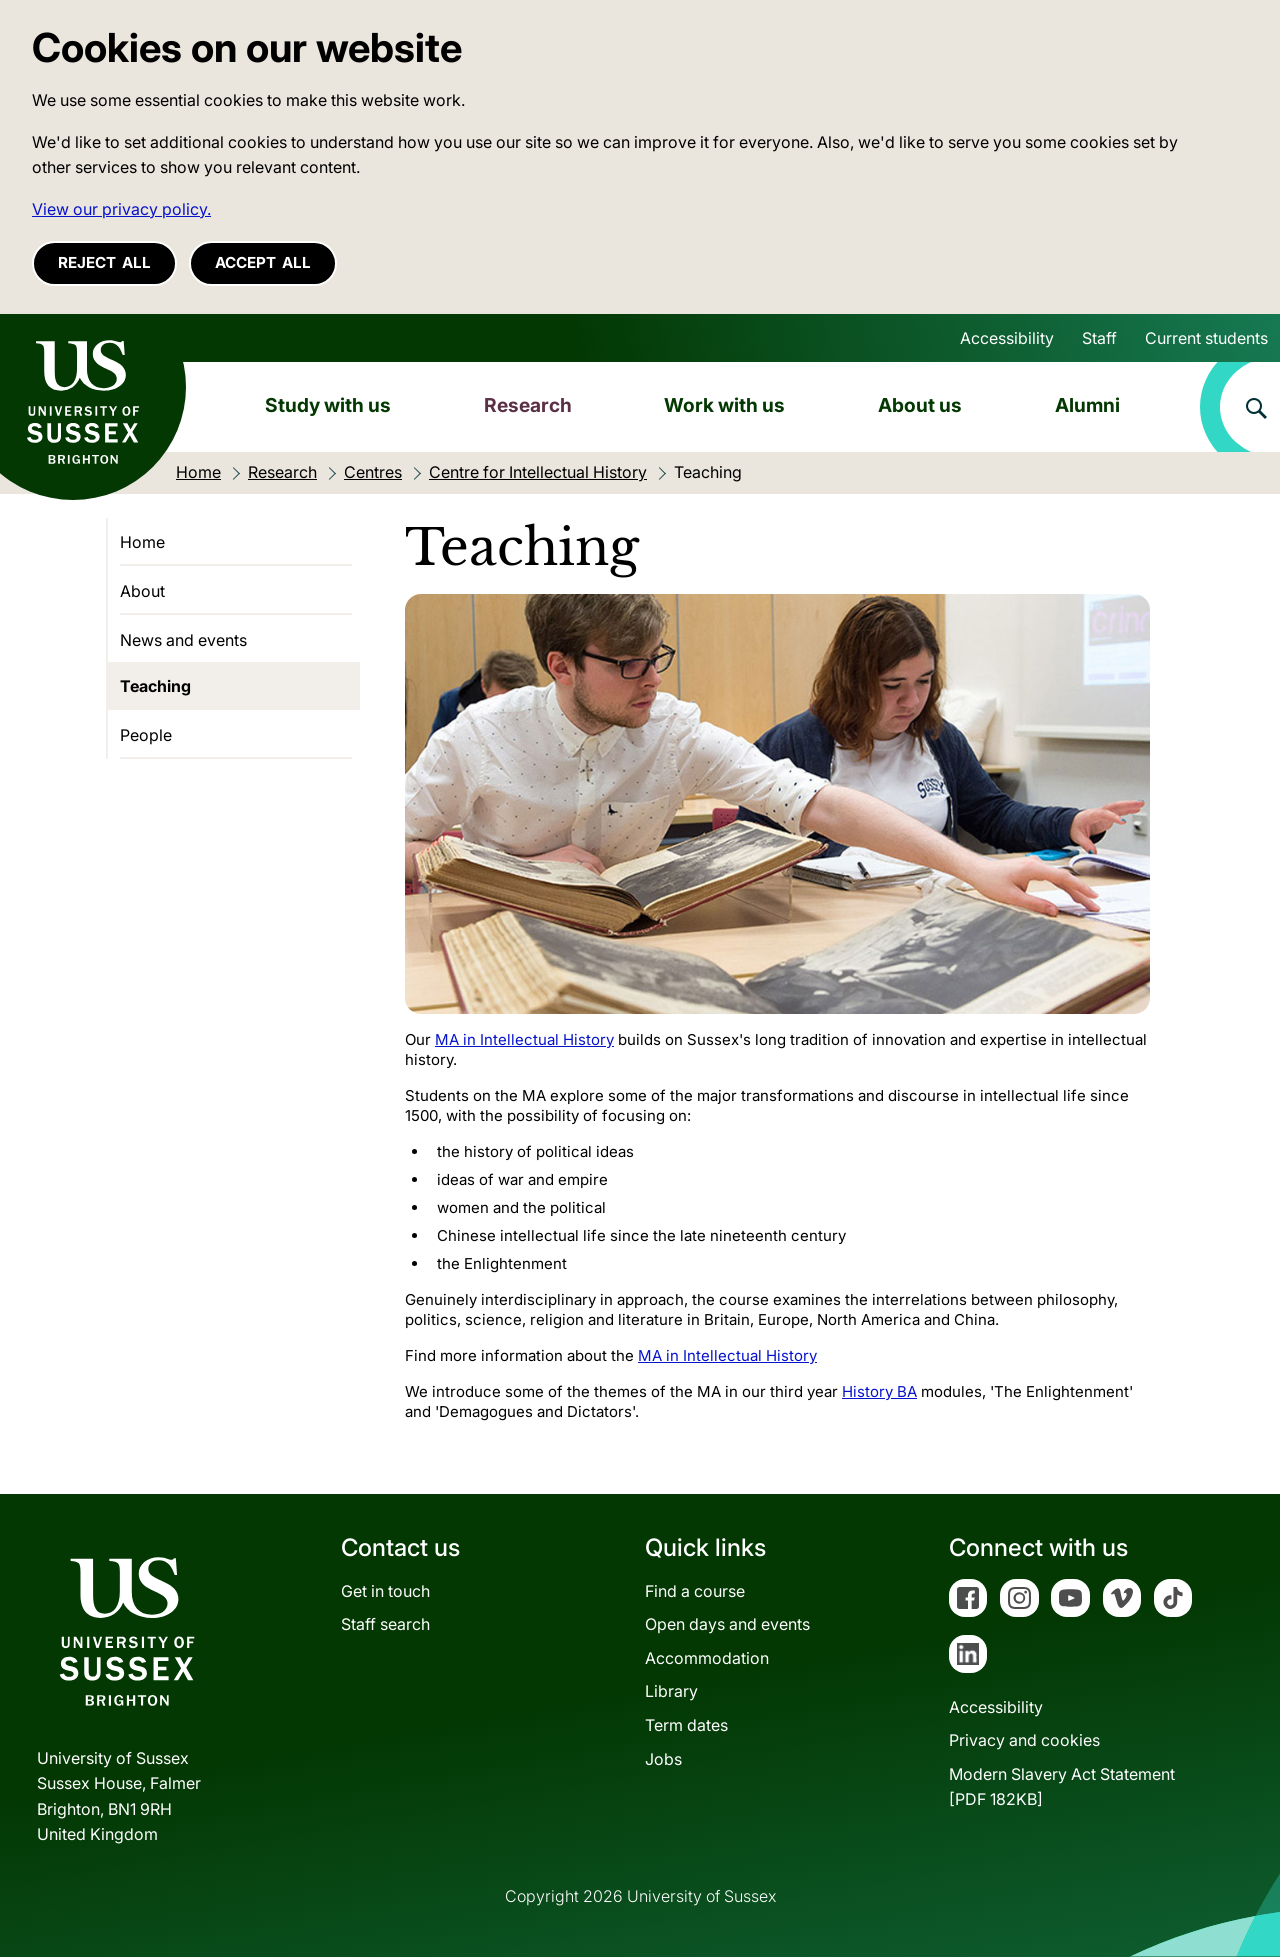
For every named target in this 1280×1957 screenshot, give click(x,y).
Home (142, 542)
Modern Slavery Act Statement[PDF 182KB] (1062, 1787)
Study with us (328, 405)
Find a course (695, 1591)
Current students (1206, 338)
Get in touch (385, 1591)
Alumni (1087, 405)
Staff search (385, 1624)
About (142, 591)
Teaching (155, 686)
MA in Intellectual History (524, 1039)
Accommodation (707, 1658)
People (146, 735)
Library (671, 1691)
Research (528, 405)
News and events (183, 640)
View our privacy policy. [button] (121, 209)
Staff (1099, 338)
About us (920, 405)
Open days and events (727, 1624)
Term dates (686, 1725)
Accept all (263, 262)
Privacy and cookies (1024, 1740)
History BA (879, 1391)
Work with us (724, 405)
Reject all (104, 262)
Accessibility (1007, 338)
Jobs (663, 1759)
